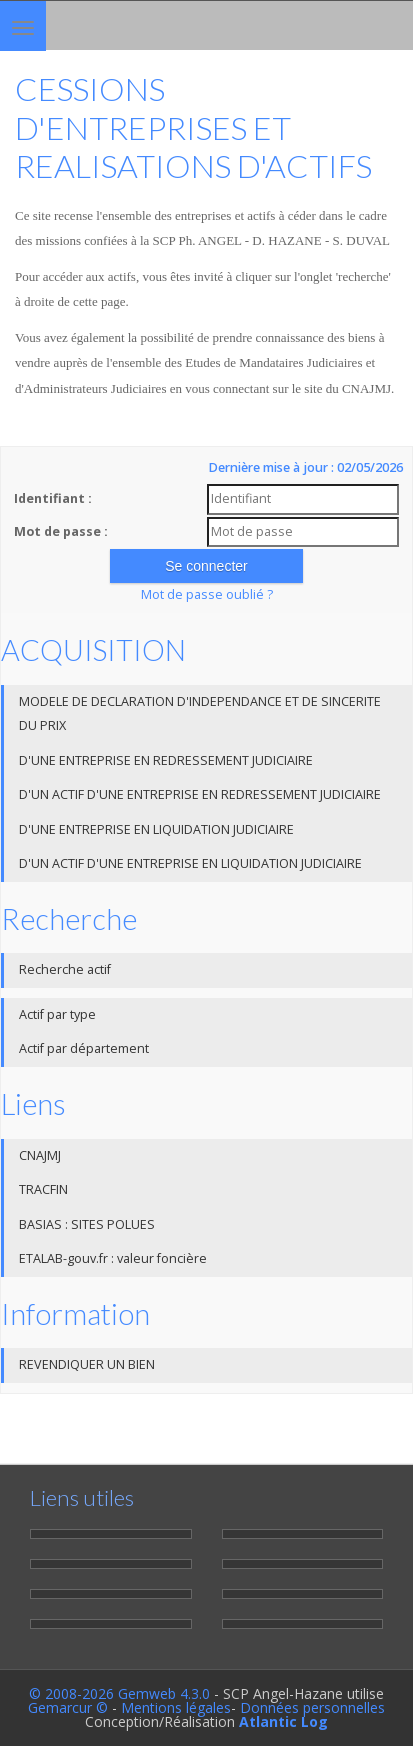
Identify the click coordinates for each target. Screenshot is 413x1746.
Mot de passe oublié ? (207, 594)
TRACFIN (43, 1189)
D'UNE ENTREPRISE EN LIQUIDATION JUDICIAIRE (156, 829)
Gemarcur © (68, 1707)
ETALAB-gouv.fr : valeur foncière (113, 1258)
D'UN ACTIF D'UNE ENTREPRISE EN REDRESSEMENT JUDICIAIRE (200, 794)
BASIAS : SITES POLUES (87, 1224)
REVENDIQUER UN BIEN (87, 1364)
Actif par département (84, 1048)
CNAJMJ (40, 1155)
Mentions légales (176, 1707)
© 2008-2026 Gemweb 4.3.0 (119, 1693)
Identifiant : (53, 498)
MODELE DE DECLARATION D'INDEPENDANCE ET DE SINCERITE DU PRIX (200, 714)
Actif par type (57, 1014)
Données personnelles (312, 1707)
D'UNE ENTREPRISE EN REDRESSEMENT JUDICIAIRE (166, 760)
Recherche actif (65, 969)
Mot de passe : (61, 531)
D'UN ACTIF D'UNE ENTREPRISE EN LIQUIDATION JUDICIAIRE (190, 863)
